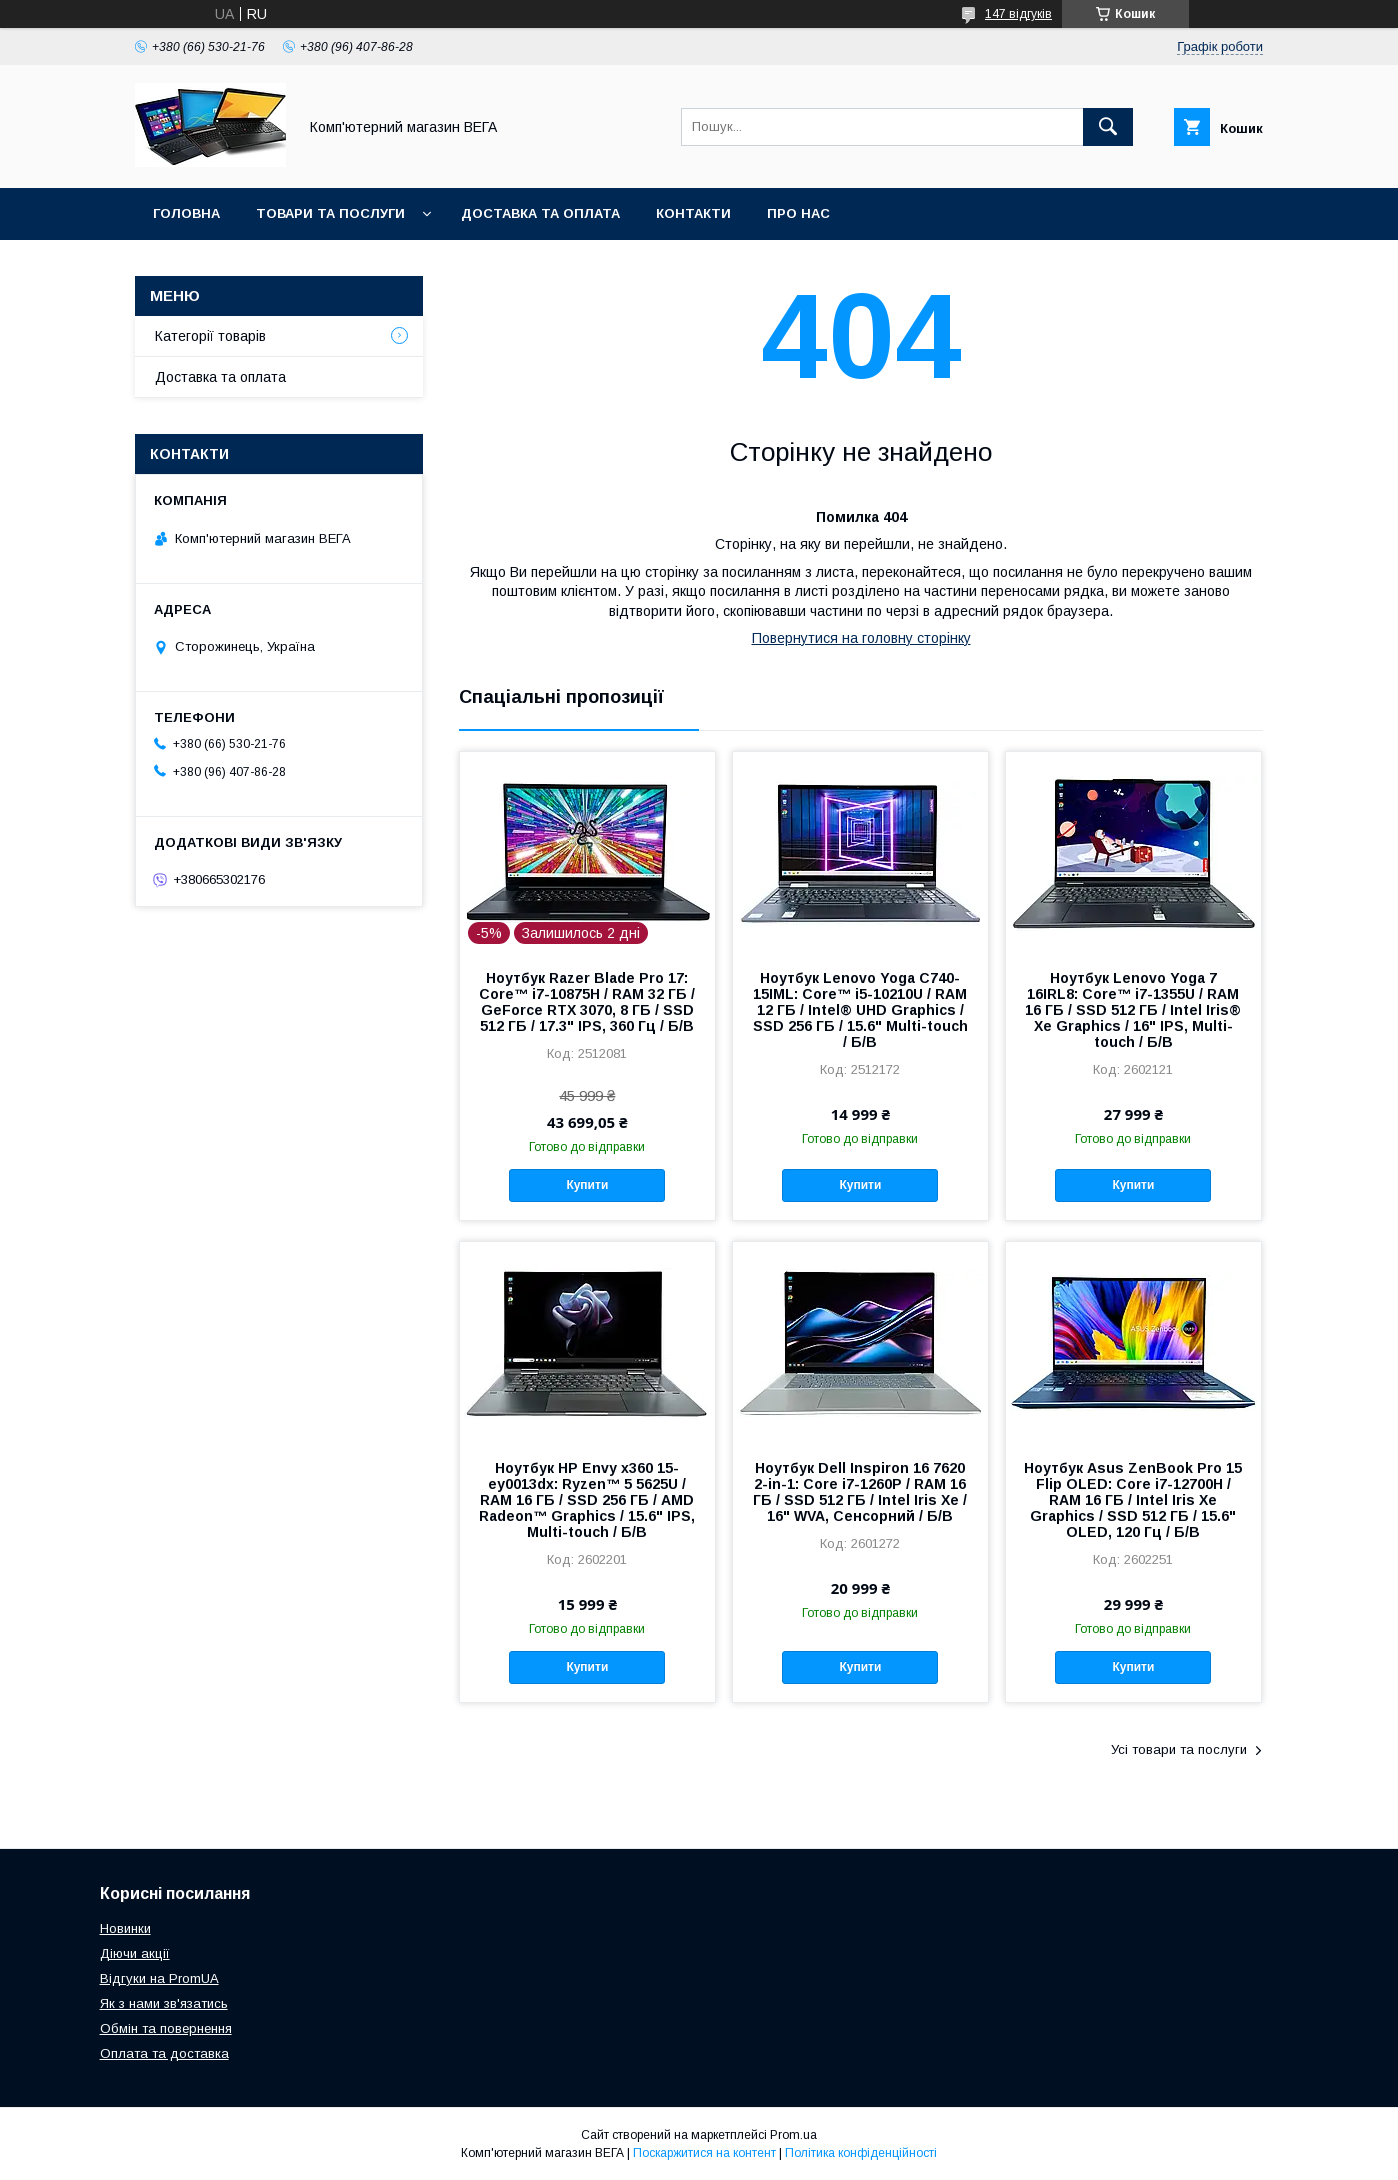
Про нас (798, 213)
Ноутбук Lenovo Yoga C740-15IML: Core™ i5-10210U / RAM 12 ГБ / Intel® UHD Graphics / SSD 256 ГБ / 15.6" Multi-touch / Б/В (860, 1010)
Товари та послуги (330, 213)
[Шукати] (1108, 127)
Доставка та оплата (540, 213)
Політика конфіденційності (861, 2153)
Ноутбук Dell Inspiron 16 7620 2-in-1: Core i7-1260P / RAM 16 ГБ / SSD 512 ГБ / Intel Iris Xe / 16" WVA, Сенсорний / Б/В (860, 1492)
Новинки (125, 1928)
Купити (587, 1185)
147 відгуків (1018, 14)
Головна (186, 213)
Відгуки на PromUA (159, 1978)
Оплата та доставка (164, 2053)
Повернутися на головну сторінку (861, 638)
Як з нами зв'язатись (164, 2003)
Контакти (693, 213)
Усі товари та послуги (1179, 1749)
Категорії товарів (210, 336)
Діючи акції (135, 1953)
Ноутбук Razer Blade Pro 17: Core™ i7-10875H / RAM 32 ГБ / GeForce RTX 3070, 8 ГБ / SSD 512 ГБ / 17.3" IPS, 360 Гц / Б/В (587, 1002)
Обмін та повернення (166, 2028)
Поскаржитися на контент (704, 2153)
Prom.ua (793, 2135)
